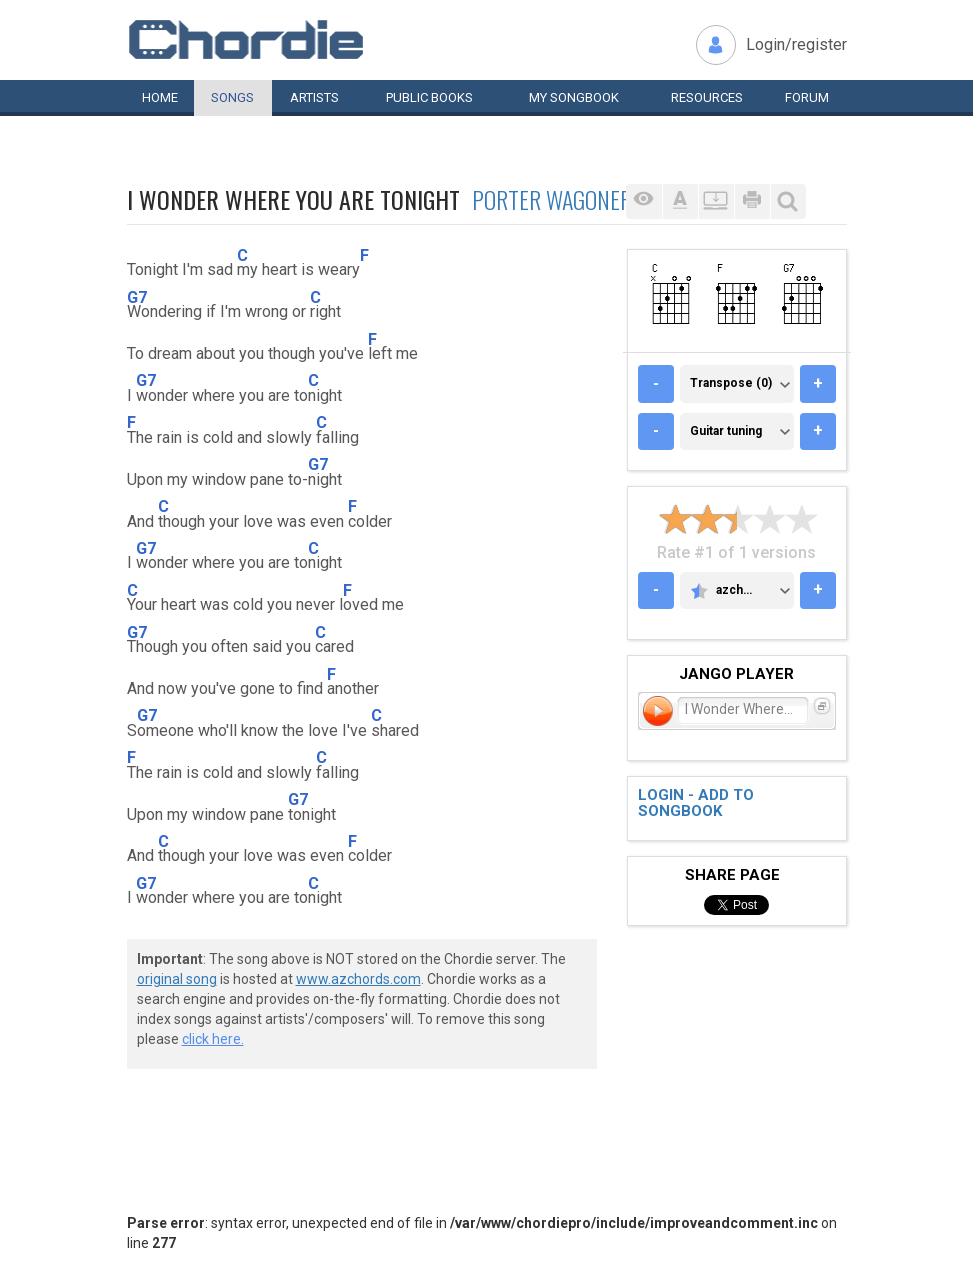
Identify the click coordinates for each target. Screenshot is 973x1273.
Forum (807, 97)
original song (177, 979)
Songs (232, 97)
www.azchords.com (358, 979)
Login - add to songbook (696, 803)
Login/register (796, 44)
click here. (213, 1039)
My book (574, 97)
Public (429, 97)
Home (160, 97)
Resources (707, 97)
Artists (314, 97)
